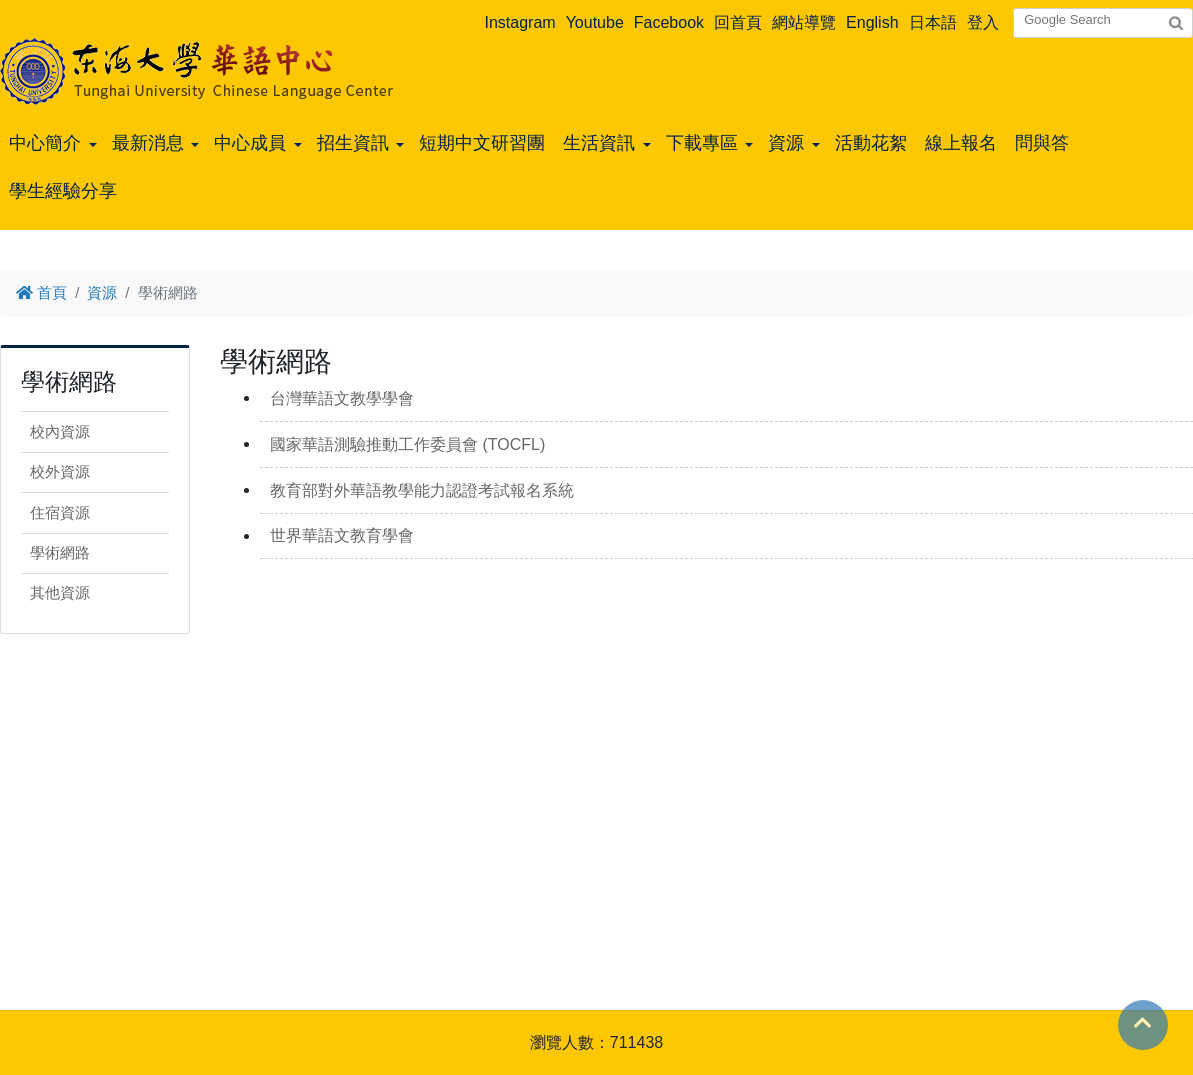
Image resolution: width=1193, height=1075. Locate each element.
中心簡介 (45, 143)
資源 (786, 143)
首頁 (41, 292)
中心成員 (250, 143)
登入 (983, 22)
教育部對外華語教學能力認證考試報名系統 (422, 490)
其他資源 (60, 592)
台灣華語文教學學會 (342, 398)
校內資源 (60, 431)
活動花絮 (871, 143)
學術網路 (60, 552)
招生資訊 (353, 143)
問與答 (1042, 143)
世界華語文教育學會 (342, 535)
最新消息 (148, 143)
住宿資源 (60, 512)
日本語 (933, 22)
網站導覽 (804, 22)
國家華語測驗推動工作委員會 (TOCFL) (407, 444)
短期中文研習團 (482, 143)
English (872, 22)
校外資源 (60, 471)
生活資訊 (599, 143)
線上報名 (961, 143)
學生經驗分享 (63, 191)
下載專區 (702, 143)
